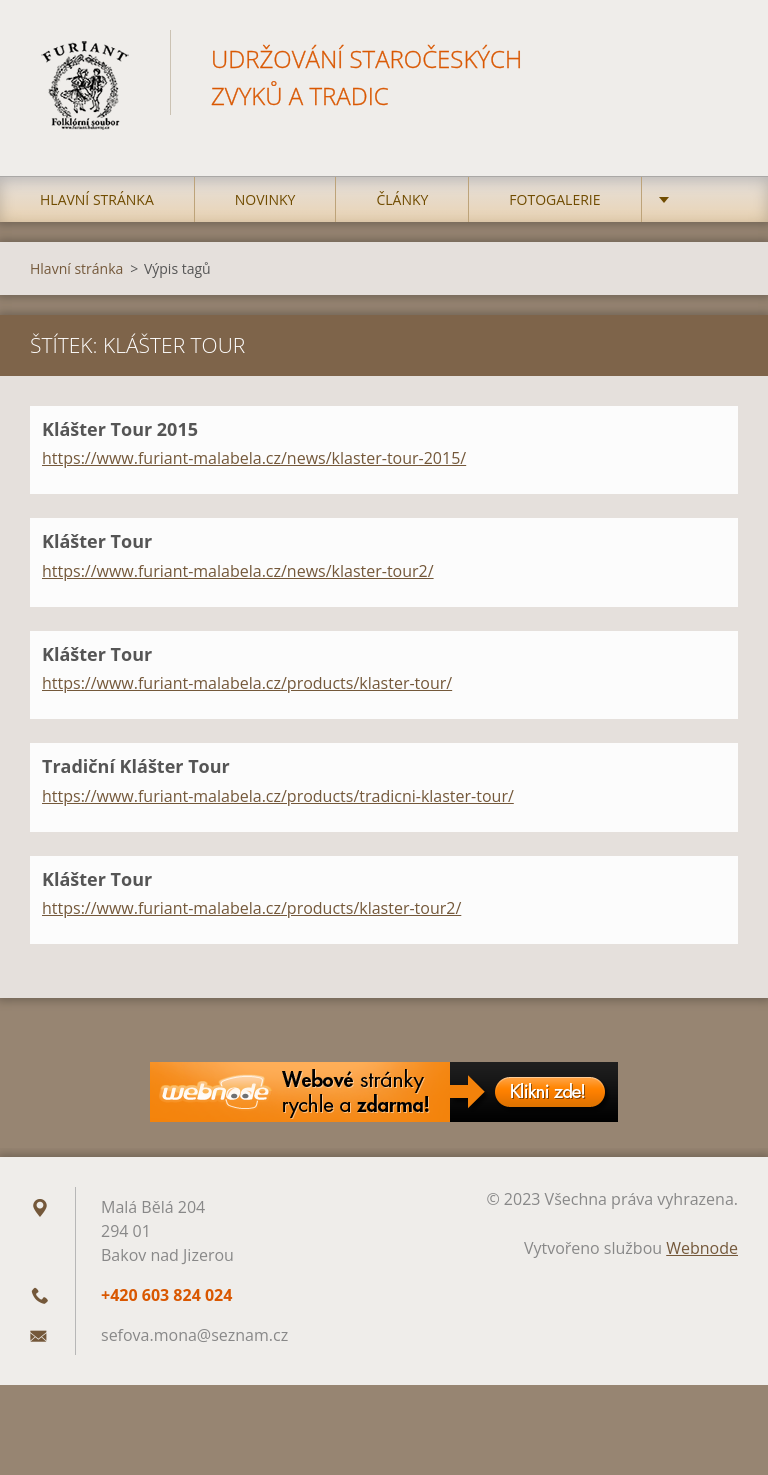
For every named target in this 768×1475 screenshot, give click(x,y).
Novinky (265, 199)
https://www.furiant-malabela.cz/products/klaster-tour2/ (251, 908)
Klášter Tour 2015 (120, 429)
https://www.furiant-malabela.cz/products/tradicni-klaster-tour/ (278, 796)
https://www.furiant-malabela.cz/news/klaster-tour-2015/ (254, 458)
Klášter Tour (97, 541)
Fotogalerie (554, 199)
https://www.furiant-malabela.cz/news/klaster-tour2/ (238, 571)
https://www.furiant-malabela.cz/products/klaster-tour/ (247, 683)
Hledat (716, 58)
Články (402, 199)
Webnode (702, 1248)
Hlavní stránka (97, 199)
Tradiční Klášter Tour (136, 766)
